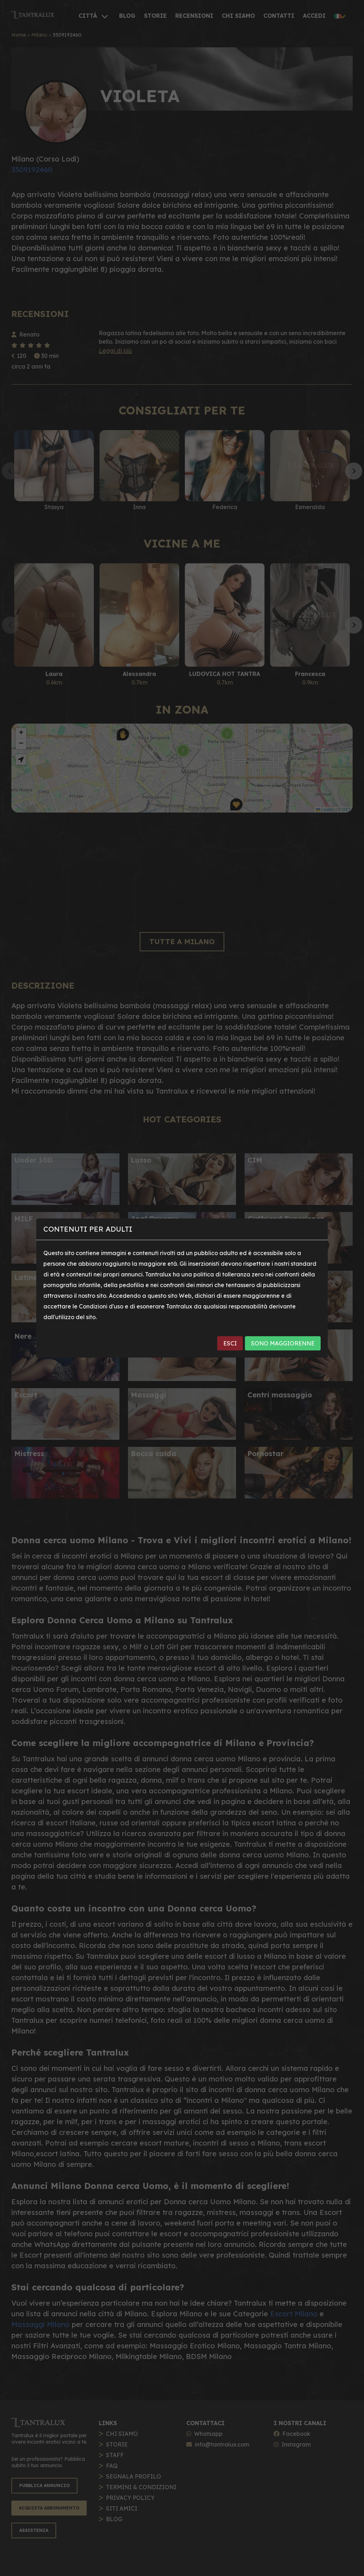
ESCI (230, 1343)
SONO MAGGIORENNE (283, 1343)
